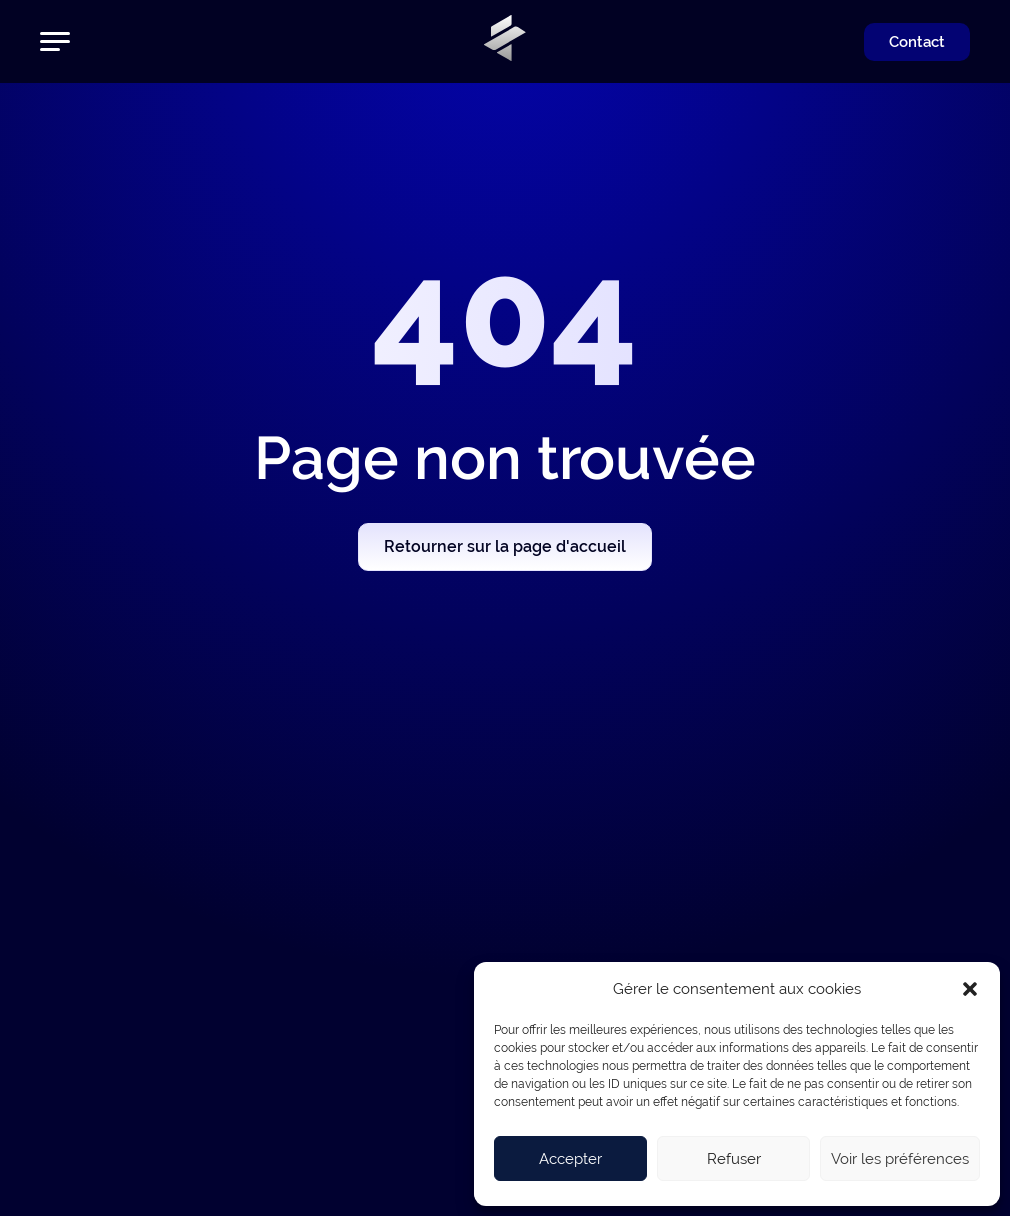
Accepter (570, 1159)
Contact (917, 42)
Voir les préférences (900, 1159)
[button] (970, 989)
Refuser (734, 1159)
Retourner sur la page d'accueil (505, 546)
